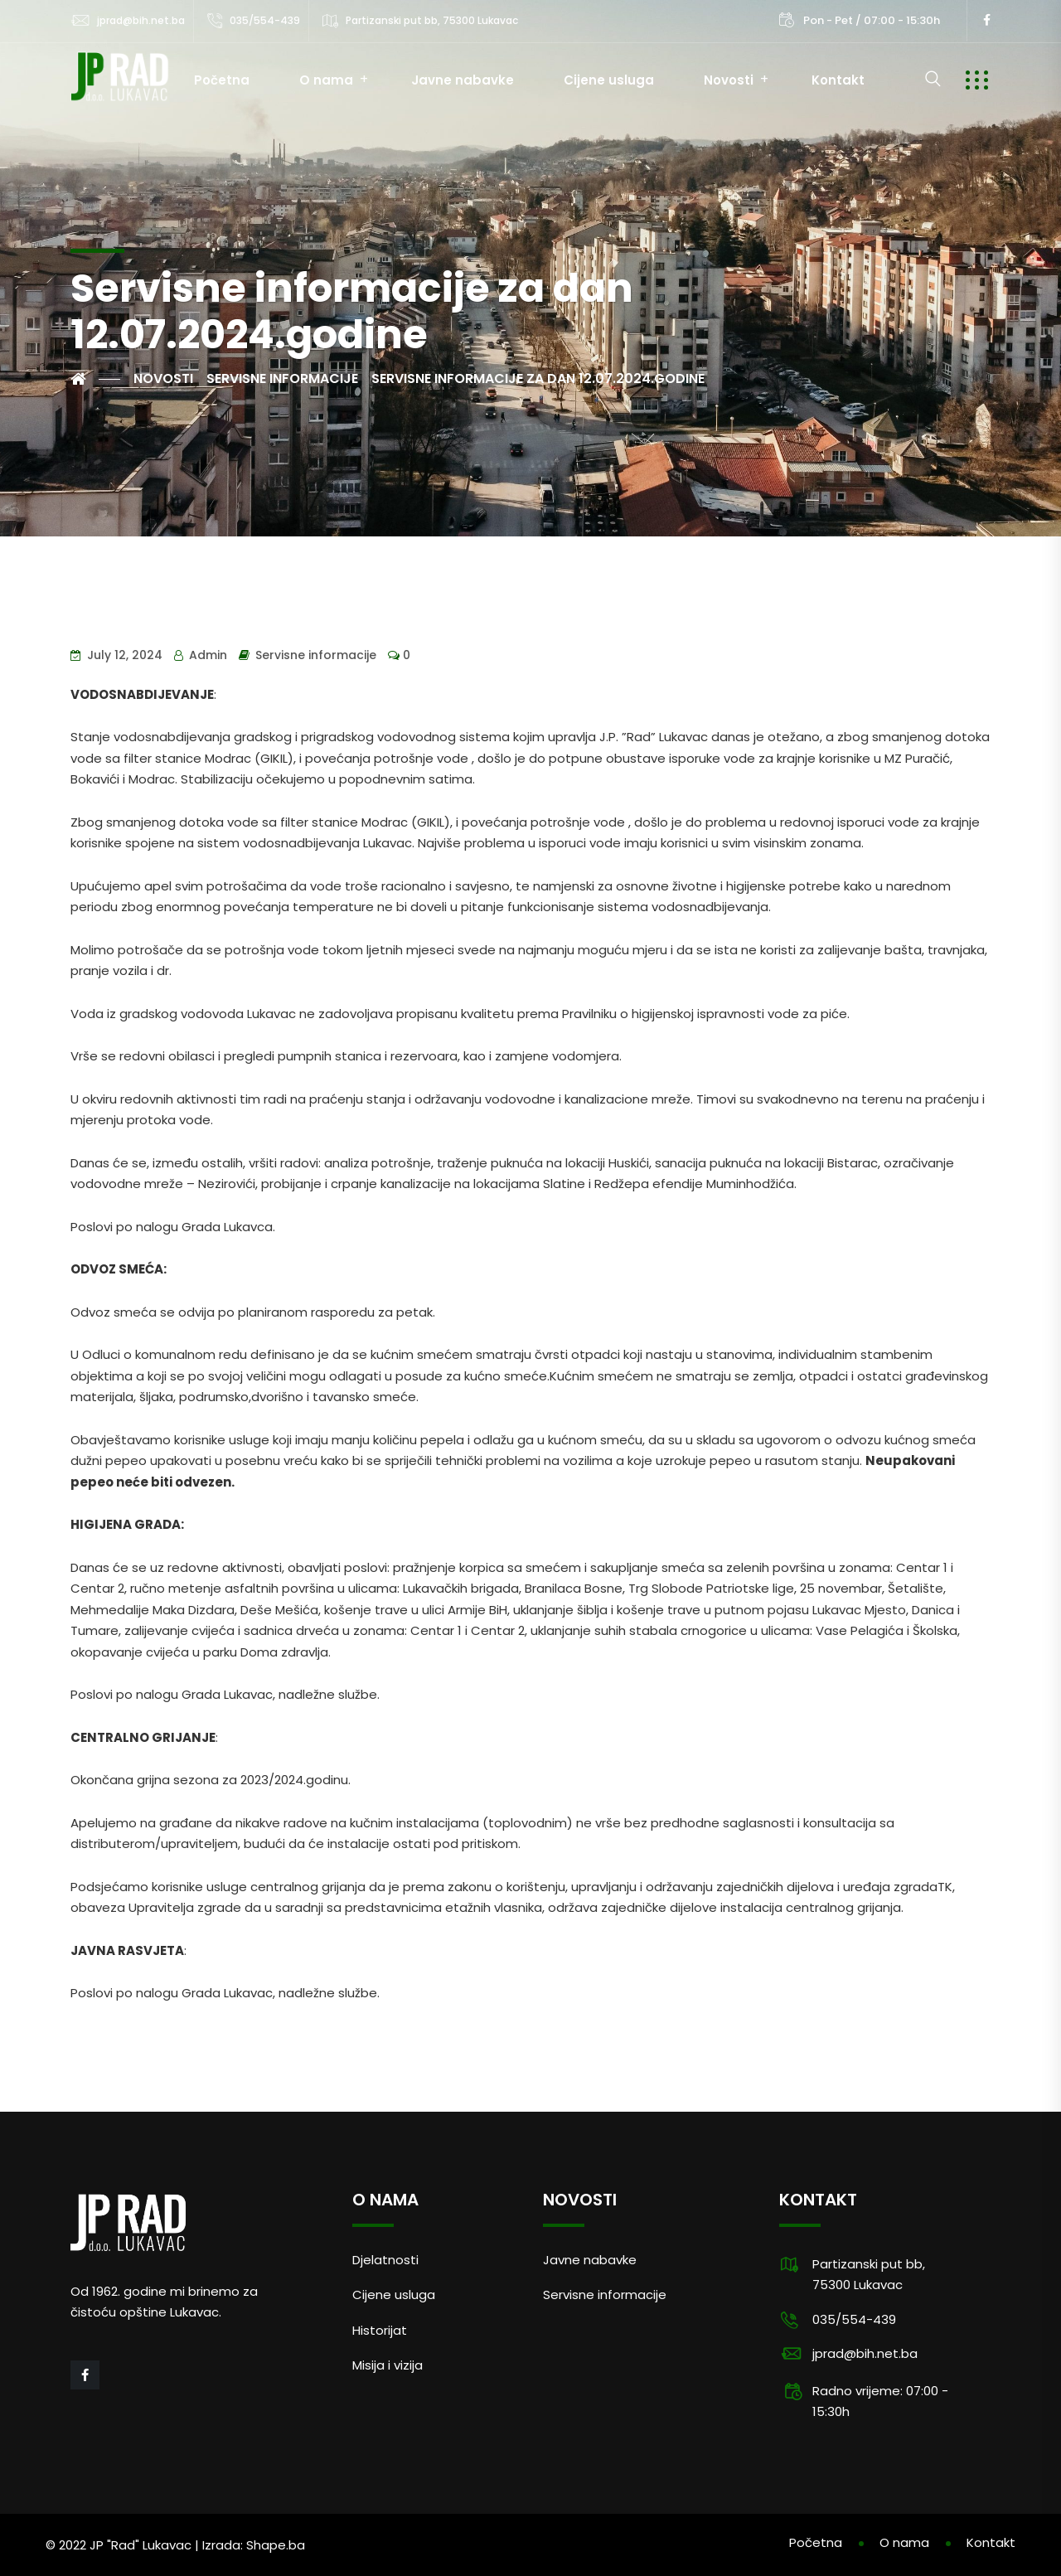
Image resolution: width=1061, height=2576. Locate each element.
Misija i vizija (387, 2365)
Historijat (379, 2330)
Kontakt (838, 80)
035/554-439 (265, 20)
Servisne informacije (315, 655)
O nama (326, 80)
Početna (222, 80)
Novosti (728, 80)
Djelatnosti (385, 2259)
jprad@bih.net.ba (141, 20)
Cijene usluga (609, 80)
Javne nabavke (462, 80)
